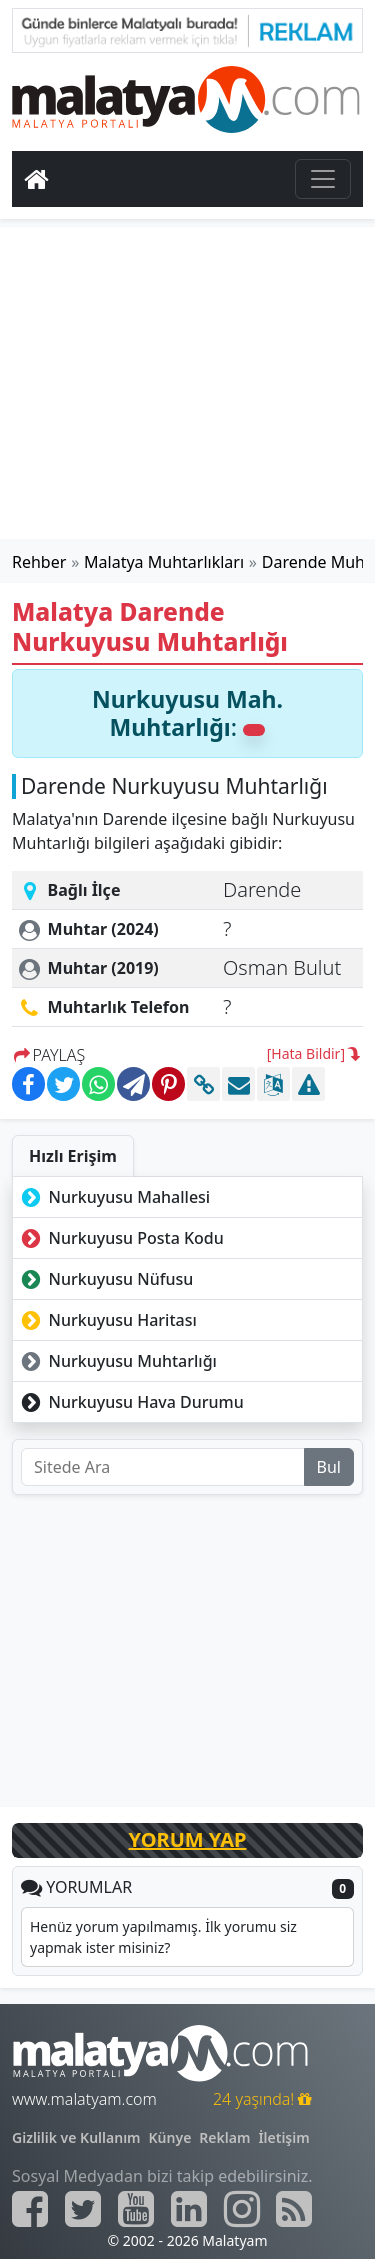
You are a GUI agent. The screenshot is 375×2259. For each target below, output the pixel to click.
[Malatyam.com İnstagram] (242, 2209)
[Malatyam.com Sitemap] (294, 2209)
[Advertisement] (188, 383)
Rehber (39, 562)
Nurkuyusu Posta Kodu (120, 1238)
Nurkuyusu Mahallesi (113, 1197)
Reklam (224, 2137)
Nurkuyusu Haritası (107, 1320)
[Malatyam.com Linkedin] (189, 2209)
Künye (170, 2137)
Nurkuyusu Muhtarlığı (117, 1361)
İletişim (283, 2137)
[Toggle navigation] (323, 179)
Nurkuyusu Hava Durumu (130, 1402)
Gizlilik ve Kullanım (76, 2137)
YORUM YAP (188, 1839)
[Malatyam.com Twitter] (83, 2209)
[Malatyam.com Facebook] (30, 2209)
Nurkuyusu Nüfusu (105, 1279)
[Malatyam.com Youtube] (136, 2209)
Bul (329, 1467)
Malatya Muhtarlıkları (164, 562)
